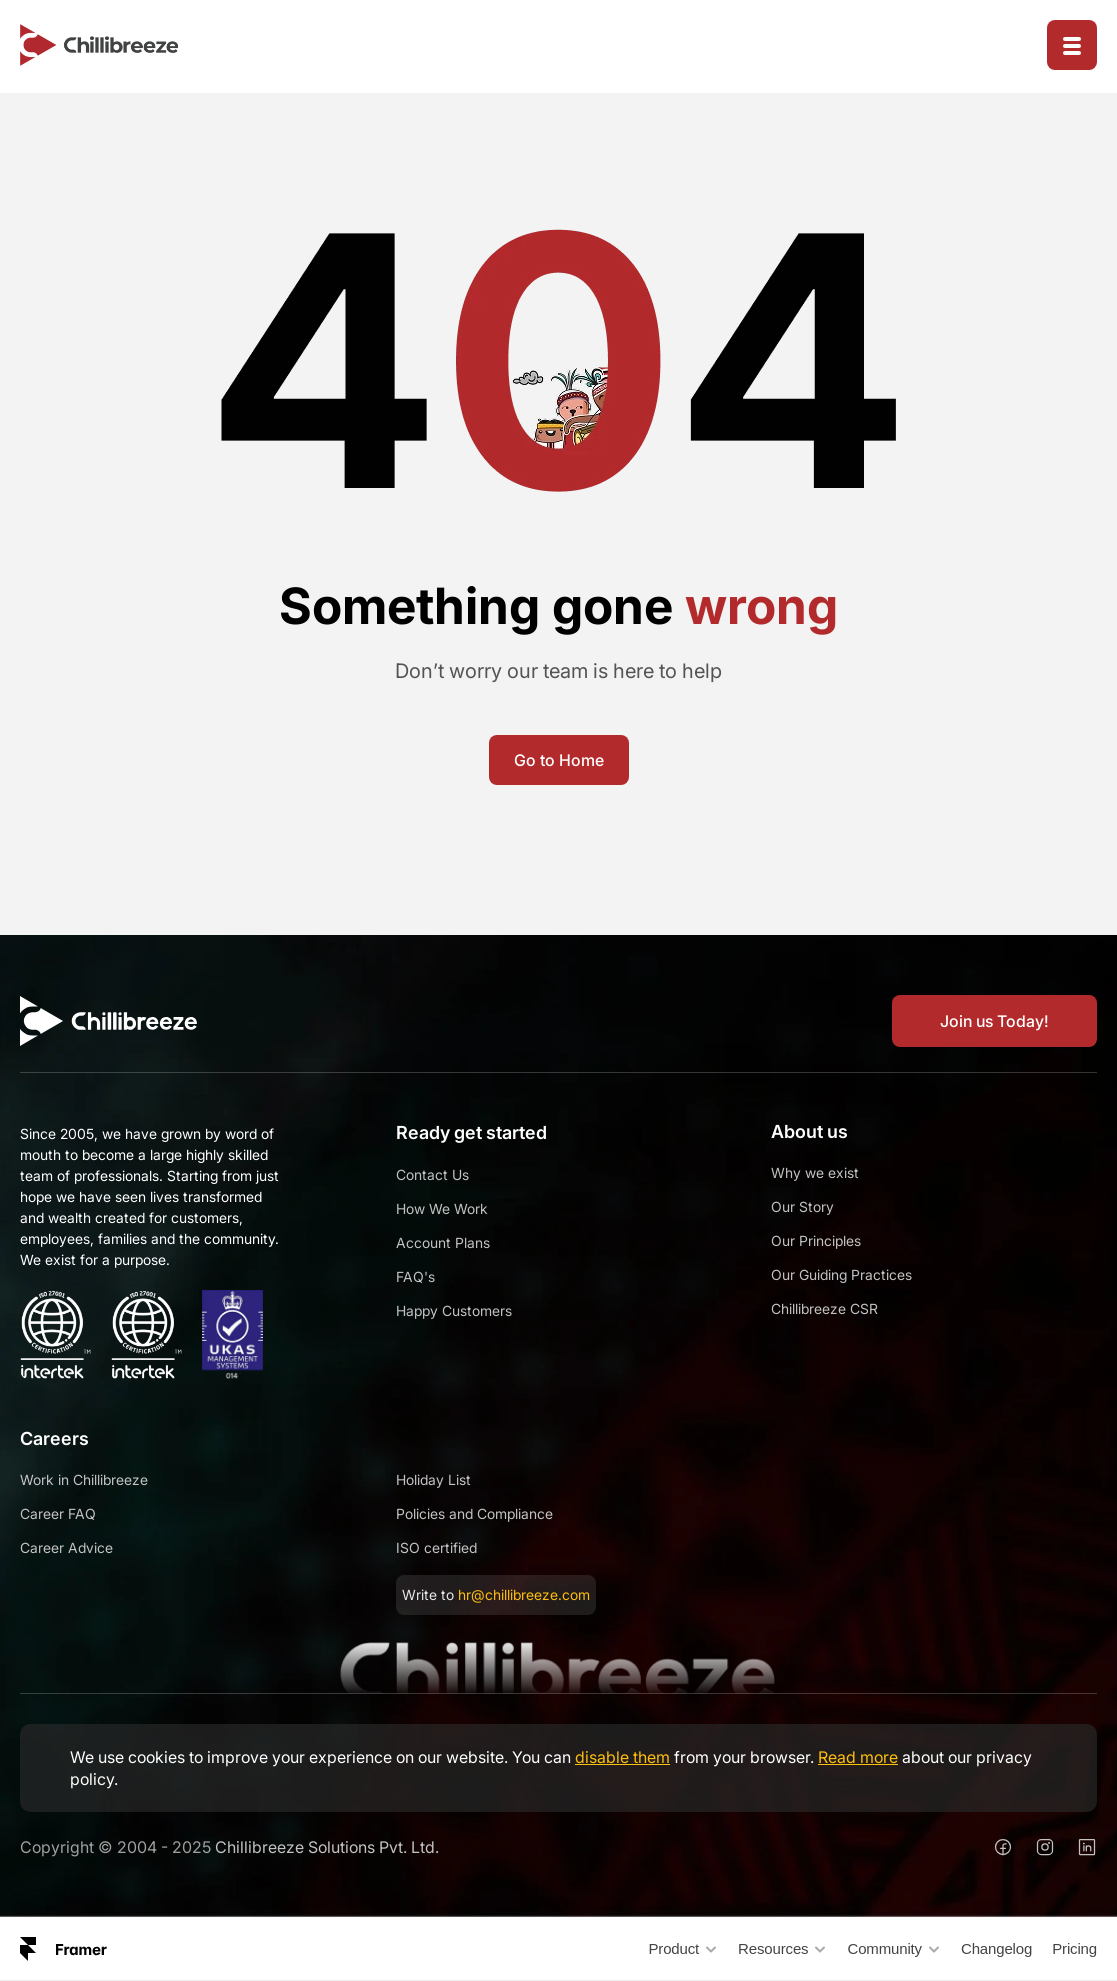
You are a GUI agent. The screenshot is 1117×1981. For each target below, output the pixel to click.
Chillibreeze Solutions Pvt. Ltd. (327, 1847)
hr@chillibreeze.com (524, 1594)
